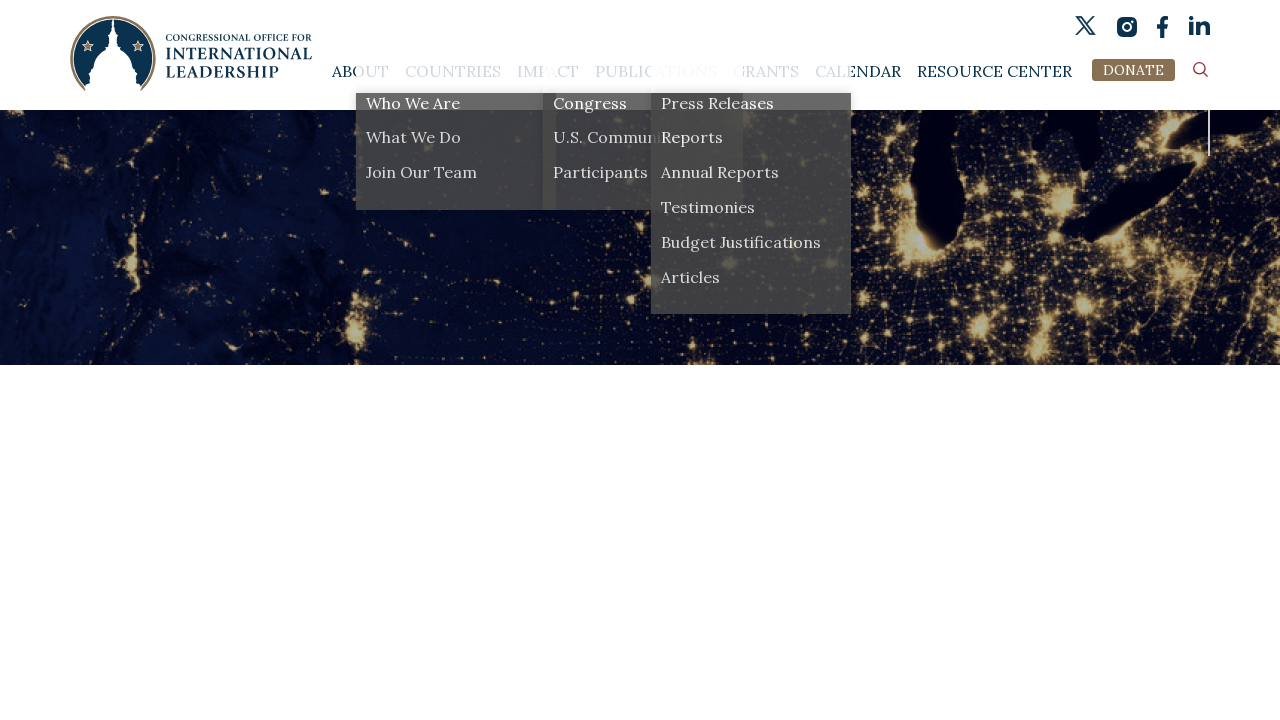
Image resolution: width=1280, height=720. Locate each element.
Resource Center (994, 71)
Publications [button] (656, 71)
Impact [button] (548, 71)
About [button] (360, 71)
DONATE (1133, 70)
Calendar (858, 71)
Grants (766, 71)
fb (1163, 27)
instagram (1126, 26)
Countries (453, 71)
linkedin (1199, 26)
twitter (1085, 25)
